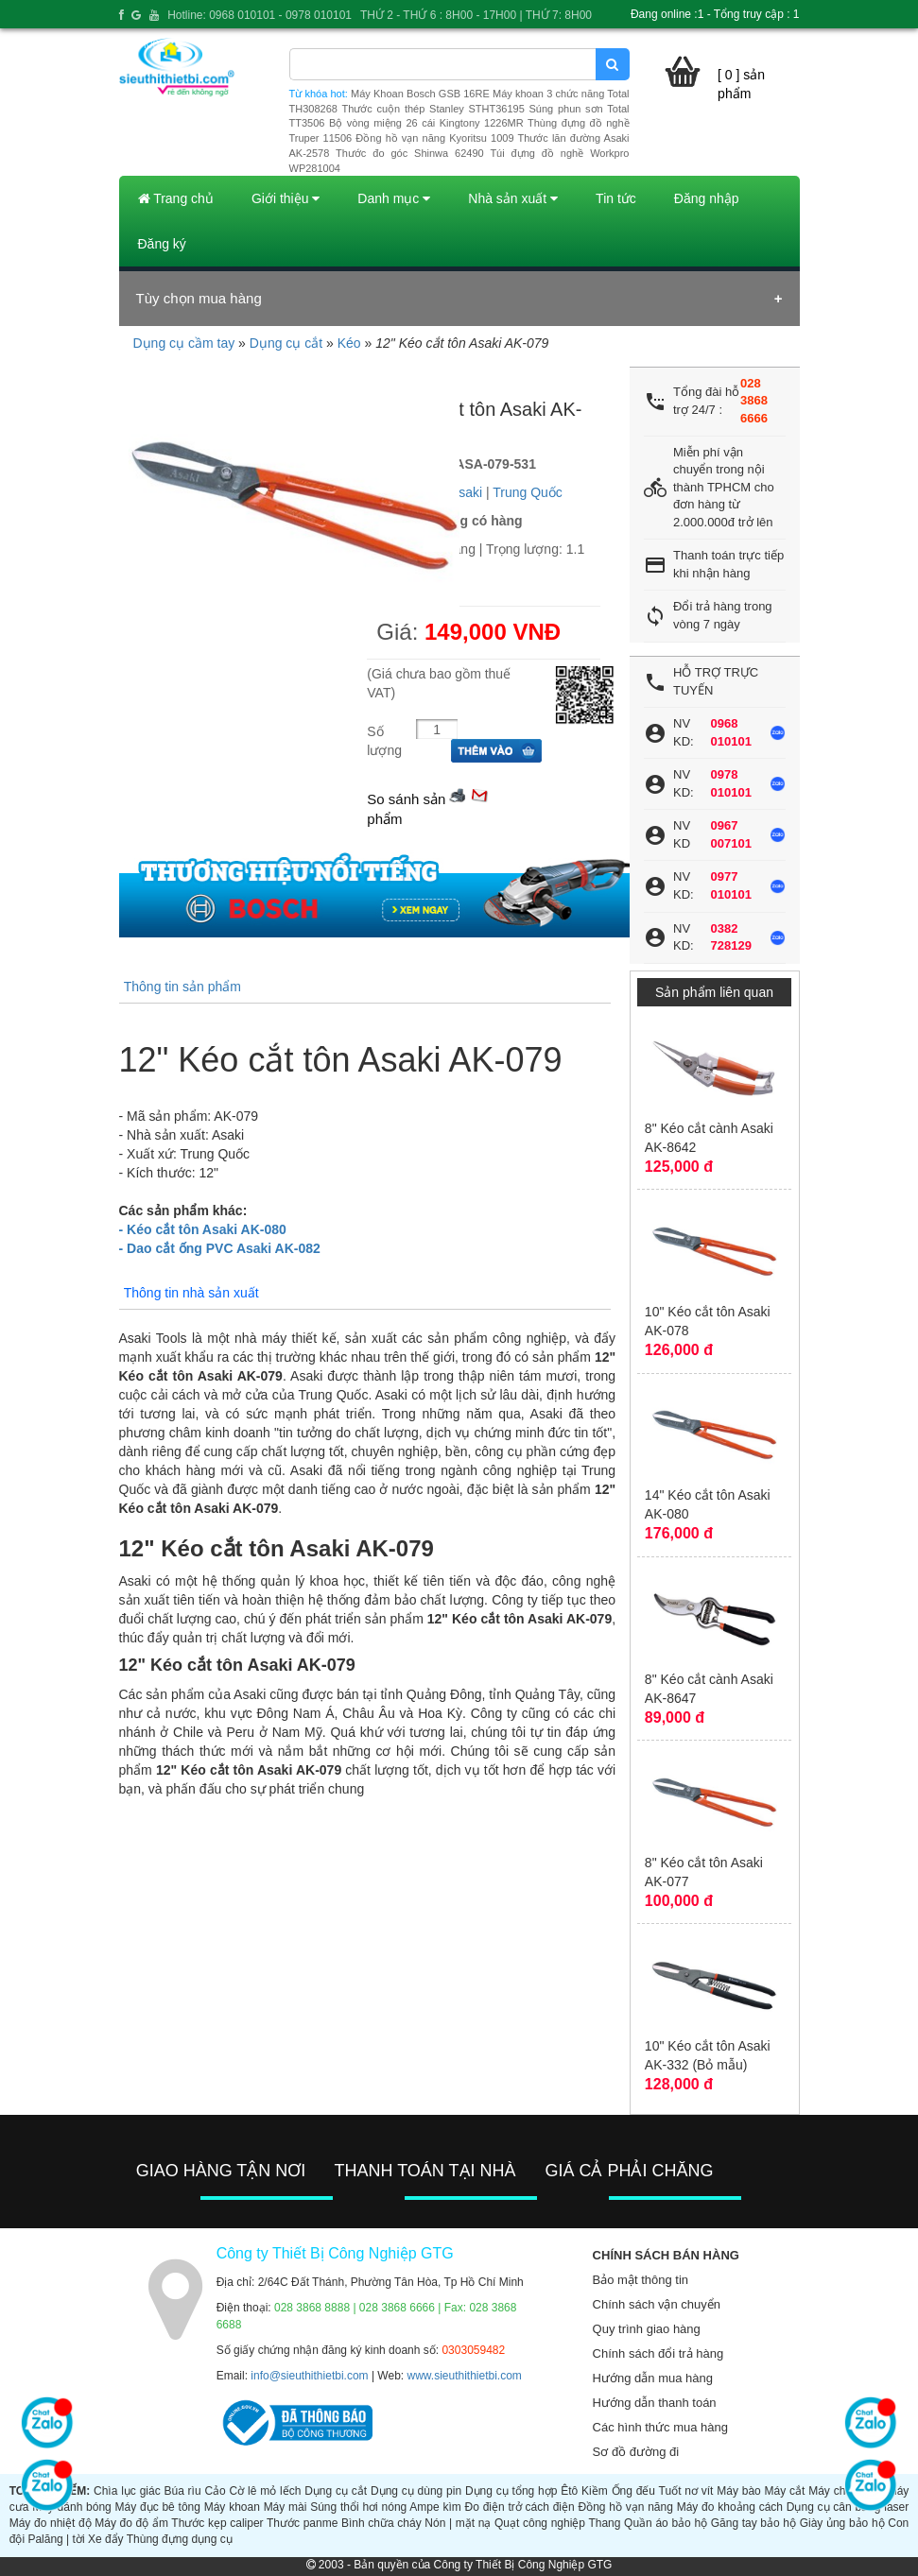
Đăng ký (162, 243)
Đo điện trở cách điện (520, 2507)
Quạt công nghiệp (539, 2523)
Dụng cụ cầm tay (184, 343)
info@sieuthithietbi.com (309, 2375)
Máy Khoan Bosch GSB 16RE (420, 93)
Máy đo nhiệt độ (50, 2523)
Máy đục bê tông (157, 2507)
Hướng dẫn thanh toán (655, 2403)
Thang (604, 2523)
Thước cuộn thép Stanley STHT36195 (432, 108)
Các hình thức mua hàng (660, 2427)
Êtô (569, 2491)
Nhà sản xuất (513, 198)
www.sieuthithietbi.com (464, 2375)
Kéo (349, 343)
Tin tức (616, 198)
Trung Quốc (528, 492)
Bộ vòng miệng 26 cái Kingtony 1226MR (426, 123)
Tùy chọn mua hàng (199, 298)
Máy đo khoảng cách (730, 2507)
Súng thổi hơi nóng (358, 2507)
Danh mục (393, 198)
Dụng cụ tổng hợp (511, 2491)
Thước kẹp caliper (217, 2523)
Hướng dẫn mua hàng (653, 2378)
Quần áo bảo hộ (665, 2523)
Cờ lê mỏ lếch (266, 2491)
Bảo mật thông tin (640, 2280)
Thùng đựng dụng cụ (180, 2539)
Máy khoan (232, 2507)
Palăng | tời (55, 2539)
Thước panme (302, 2523)
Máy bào (739, 2491)
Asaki (466, 492)
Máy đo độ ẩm (131, 2523)
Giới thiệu (285, 198)
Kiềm (594, 2491)
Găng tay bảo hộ (753, 2523)
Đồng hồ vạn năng (626, 2507)
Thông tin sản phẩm (182, 986)
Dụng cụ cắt (286, 343)
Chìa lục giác (127, 2491)
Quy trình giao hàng (647, 2329)
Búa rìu (182, 2491)
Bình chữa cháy (381, 2523)
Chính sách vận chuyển (656, 2304)
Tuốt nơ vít (686, 2491)
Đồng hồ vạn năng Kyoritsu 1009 (434, 138)
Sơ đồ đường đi (636, 2452)
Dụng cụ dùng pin (416, 2491)
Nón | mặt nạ (457, 2523)
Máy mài (285, 2507)
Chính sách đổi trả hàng (658, 2353)
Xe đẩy (106, 2539)
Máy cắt (785, 2491)
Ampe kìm (434, 2507)
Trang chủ (176, 198)
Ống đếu (634, 2491)
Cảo (214, 2491)
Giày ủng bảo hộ (842, 2523)
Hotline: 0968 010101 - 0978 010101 (259, 15)
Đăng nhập (706, 198)
